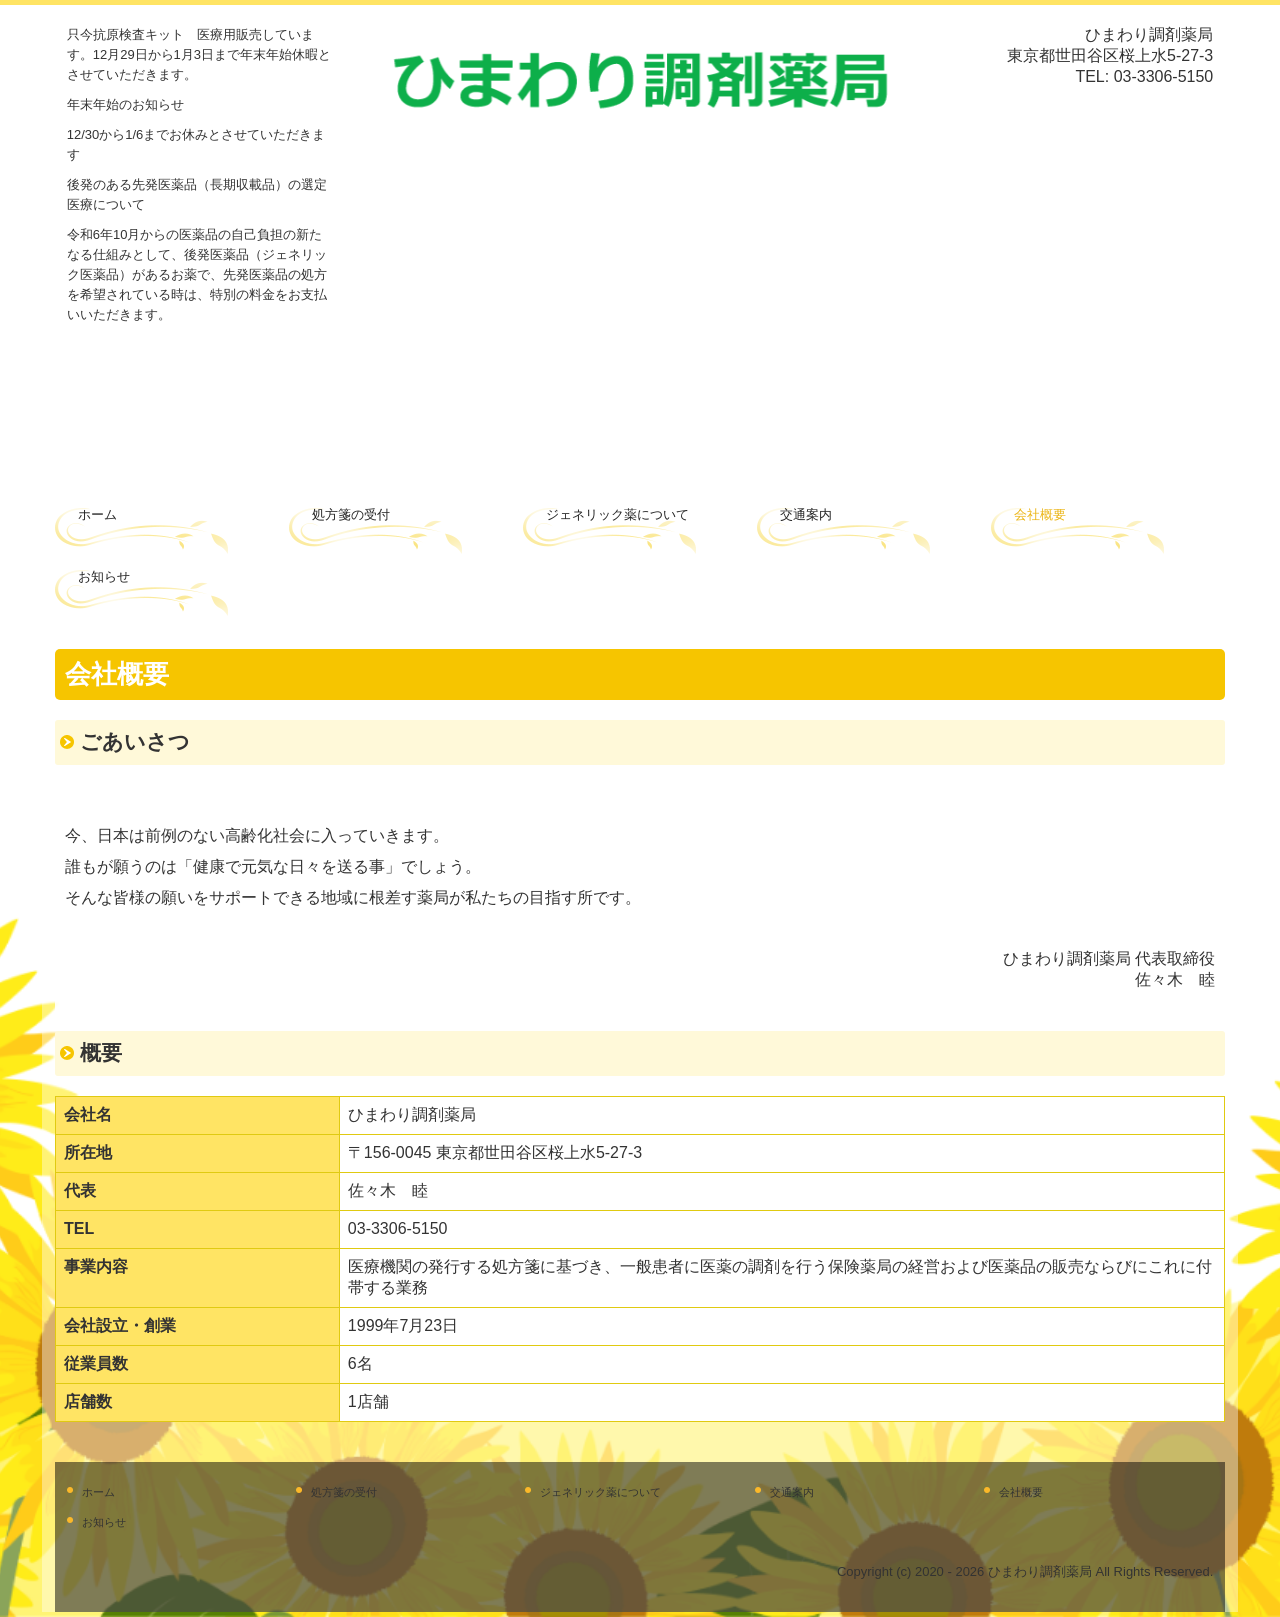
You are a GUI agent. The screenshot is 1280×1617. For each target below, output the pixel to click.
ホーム (97, 514)
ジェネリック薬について (617, 514)
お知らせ (104, 576)
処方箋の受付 (351, 514)
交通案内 (806, 514)
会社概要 (1040, 514)
